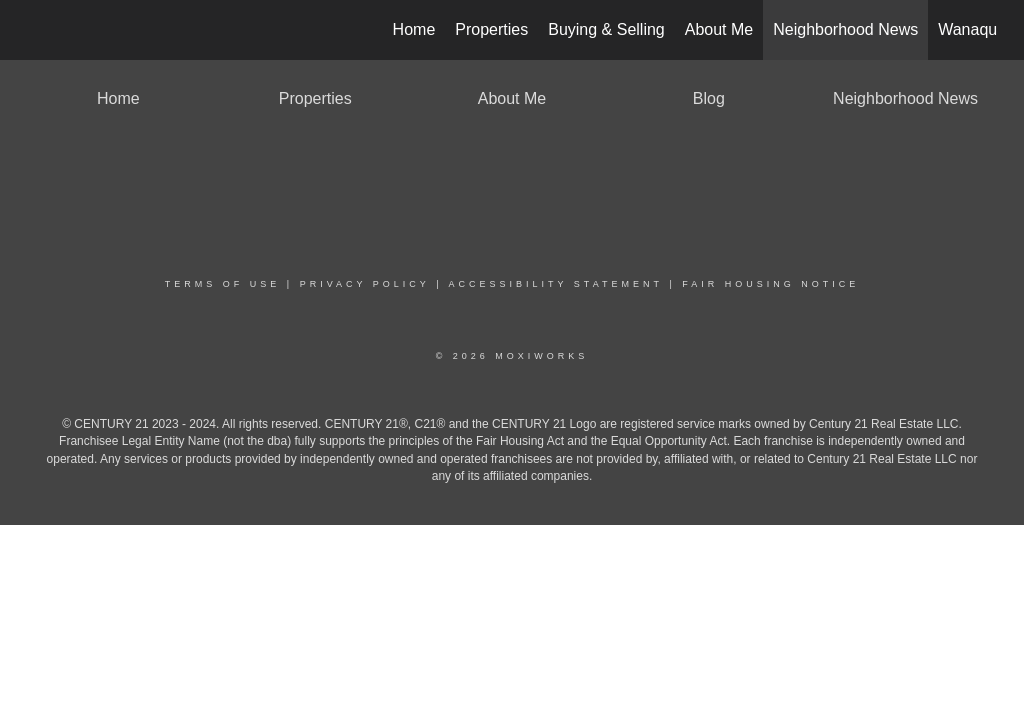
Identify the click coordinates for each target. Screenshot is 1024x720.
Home (414, 29)
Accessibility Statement (556, 284)
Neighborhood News (845, 29)
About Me (719, 29)
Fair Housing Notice (770, 284)
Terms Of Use (223, 284)
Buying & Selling (606, 29)
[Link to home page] (37, 30)
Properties (491, 29)
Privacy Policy (365, 284)
